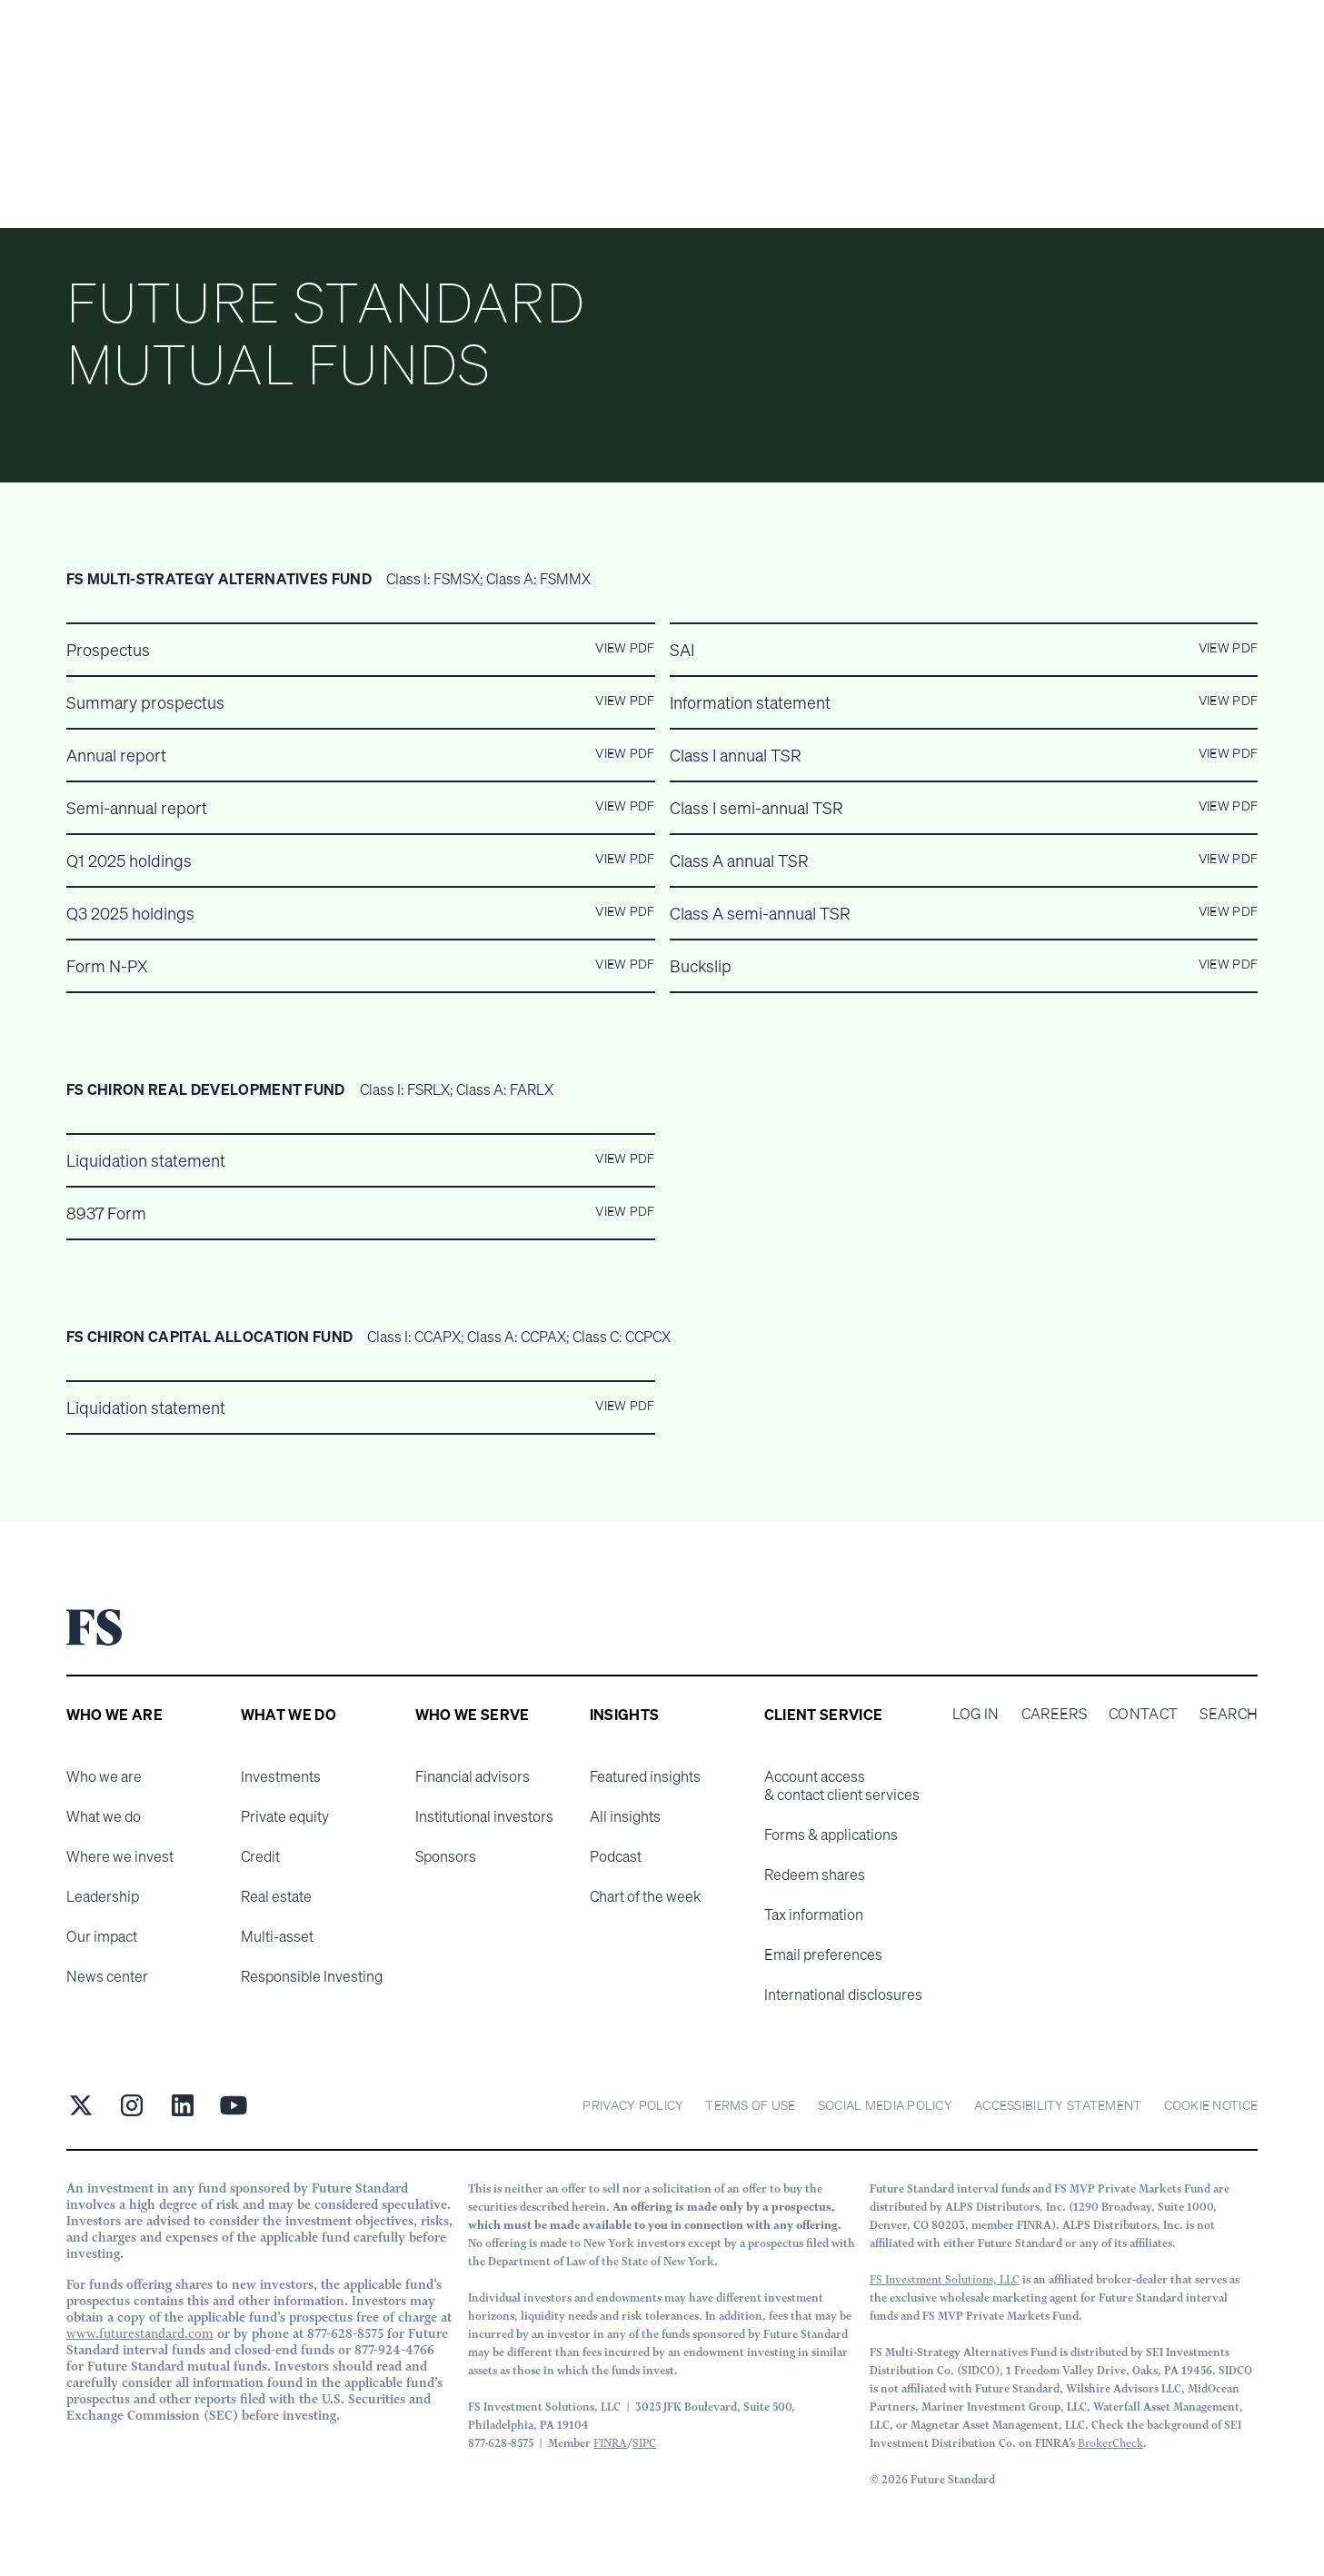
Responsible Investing (312, 1976)
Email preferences (823, 1954)
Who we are (104, 1776)
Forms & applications (831, 1834)
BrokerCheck (1110, 2443)
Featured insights (645, 1776)
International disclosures (843, 1994)
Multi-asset (277, 1936)
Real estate (276, 1896)
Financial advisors (472, 1776)
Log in (976, 1714)
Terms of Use (750, 2105)
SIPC (644, 2443)
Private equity (285, 1816)
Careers (1054, 1714)
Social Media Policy (885, 2105)
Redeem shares (814, 1874)
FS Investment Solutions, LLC (945, 2279)
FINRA (610, 2443)
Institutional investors (484, 1816)
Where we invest (120, 1856)
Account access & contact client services (842, 1785)
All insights (625, 1816)
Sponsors (445, 1856)
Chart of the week (645, 1896)
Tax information (813, 1914)
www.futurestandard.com (140, 2333)
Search (1229, 1714)
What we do (103, 1816)
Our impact (101, 1936)
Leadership (102, 1896)
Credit (260, 1856)
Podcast (616, 1856)
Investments (281, 1776)
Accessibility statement (1057, 2105)
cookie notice (1211, 2105)
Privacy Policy (632, 2105)
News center (107, 1976)
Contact (1143, 1714)
